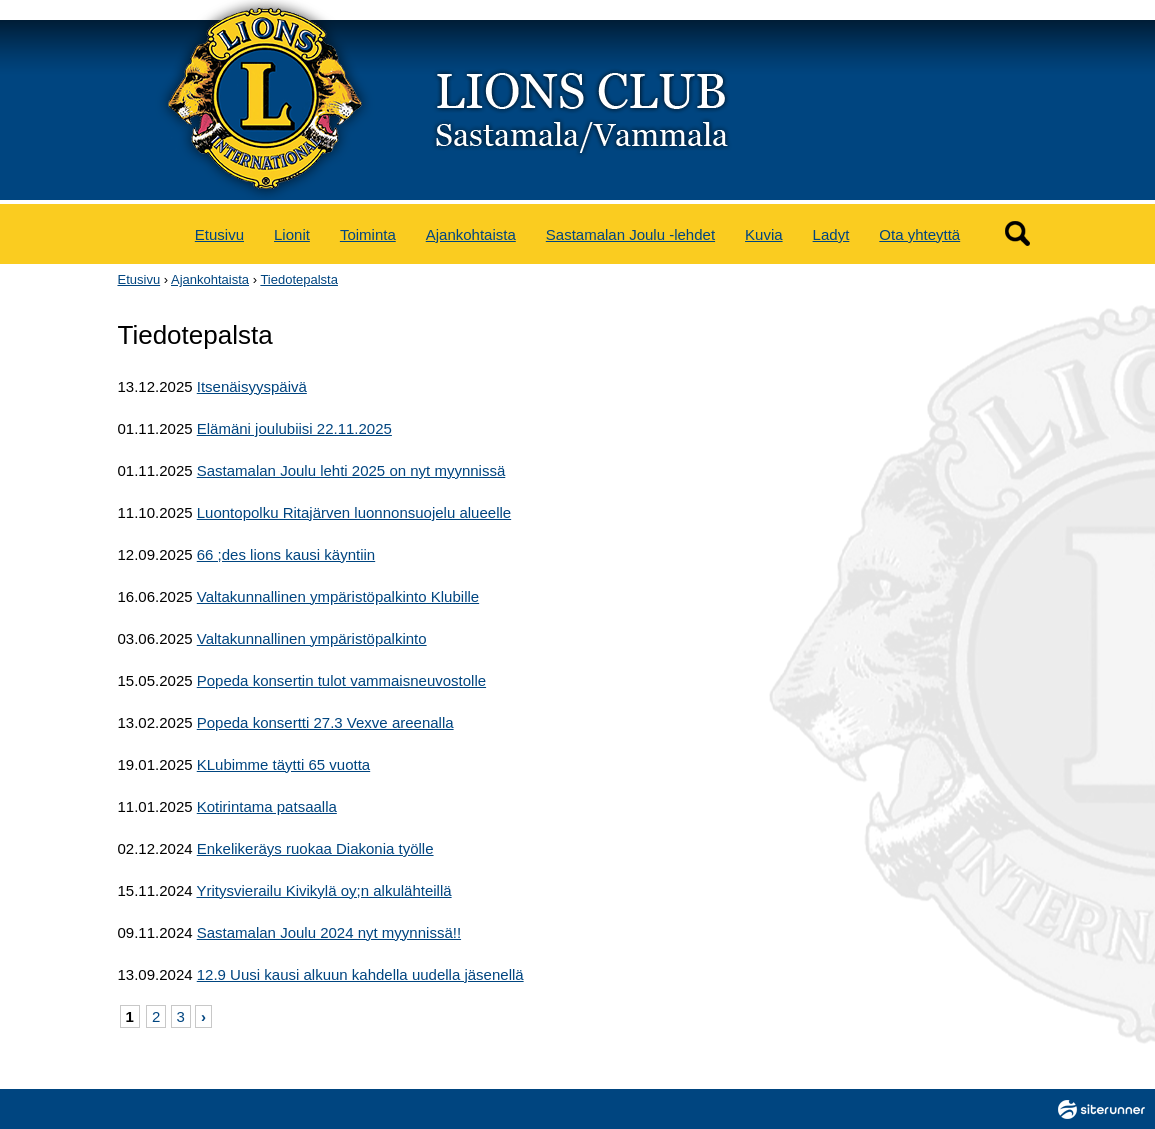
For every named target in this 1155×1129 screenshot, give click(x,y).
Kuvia (764, 234)
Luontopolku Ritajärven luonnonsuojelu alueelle (354, 512)
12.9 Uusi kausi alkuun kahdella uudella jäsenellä (360, 974)
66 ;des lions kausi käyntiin (286, 554)
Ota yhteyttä (919, 234)
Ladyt (831, 234)
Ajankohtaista (471, 234)
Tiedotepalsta (299, 279)
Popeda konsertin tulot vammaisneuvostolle (341, 680)
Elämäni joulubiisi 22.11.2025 (294, 428)
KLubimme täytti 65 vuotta (283, 764)
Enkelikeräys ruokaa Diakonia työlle (315, 848)
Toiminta (368, 234)
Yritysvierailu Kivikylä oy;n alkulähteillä (323, 890)
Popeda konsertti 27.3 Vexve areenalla (325, 722)
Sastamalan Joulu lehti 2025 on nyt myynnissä (351, 470)
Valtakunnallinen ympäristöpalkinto (312, 638)
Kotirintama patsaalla (267, 806)
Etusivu (219, 234)
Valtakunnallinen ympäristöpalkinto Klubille (338, 596)
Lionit (292, 234)
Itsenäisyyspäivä (252, 386)
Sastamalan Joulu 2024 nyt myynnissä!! (329, 932)
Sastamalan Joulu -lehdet (630, 234)
